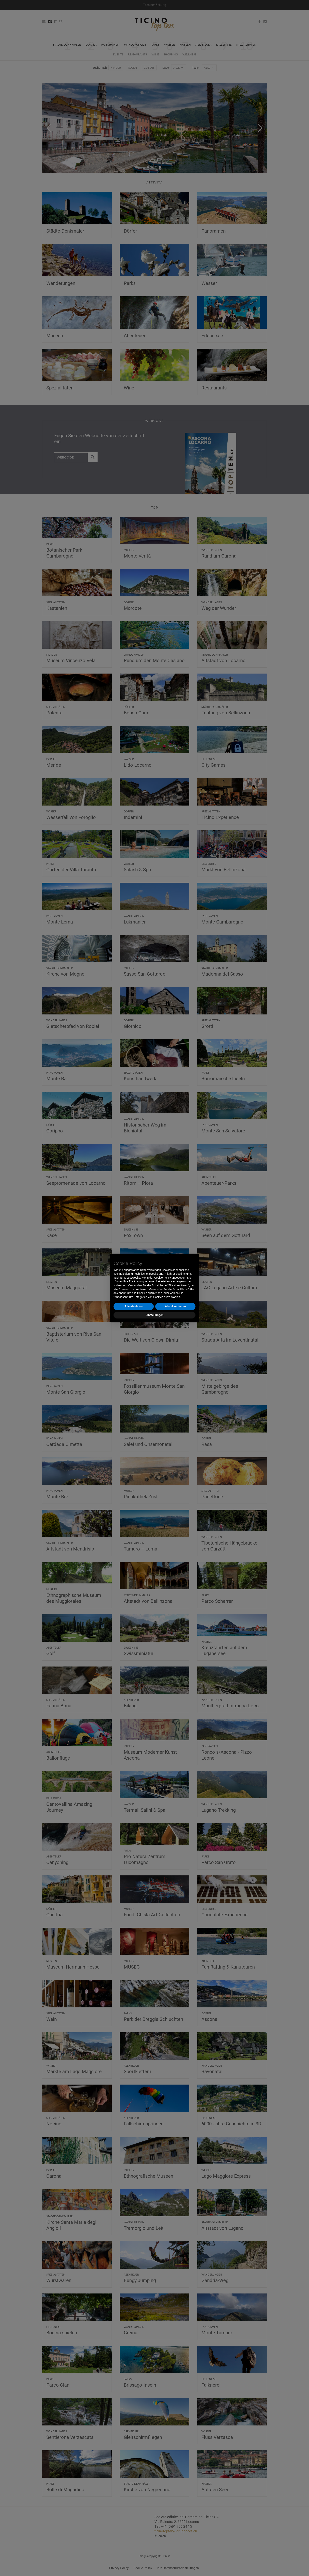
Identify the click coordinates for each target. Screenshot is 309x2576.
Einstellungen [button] (154, 1315)
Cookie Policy (162, 1277)
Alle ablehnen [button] (133, 1306)
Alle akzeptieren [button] (175, 1306)
